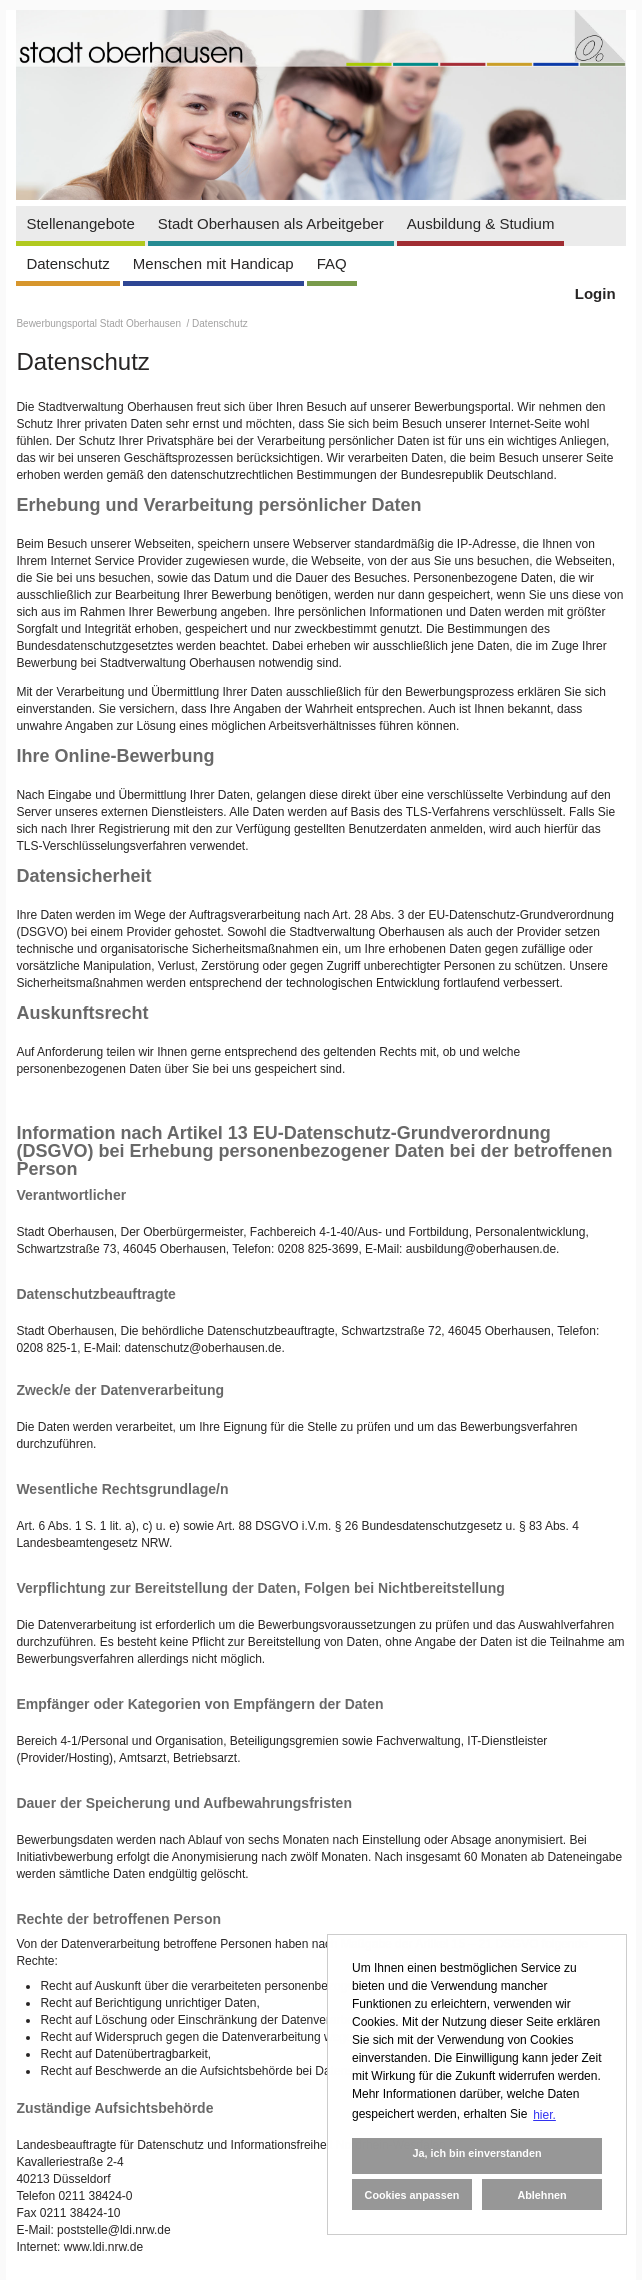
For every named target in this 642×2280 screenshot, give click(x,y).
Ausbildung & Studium (481, 223)
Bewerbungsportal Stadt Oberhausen (99, 323)
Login (595, 293)
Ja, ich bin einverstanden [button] (476, 2153)
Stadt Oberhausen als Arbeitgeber (271, 223)
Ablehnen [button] (541, 2195)
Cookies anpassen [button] (412, 2195)
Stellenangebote (80, 223)
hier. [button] (544, 2115)
